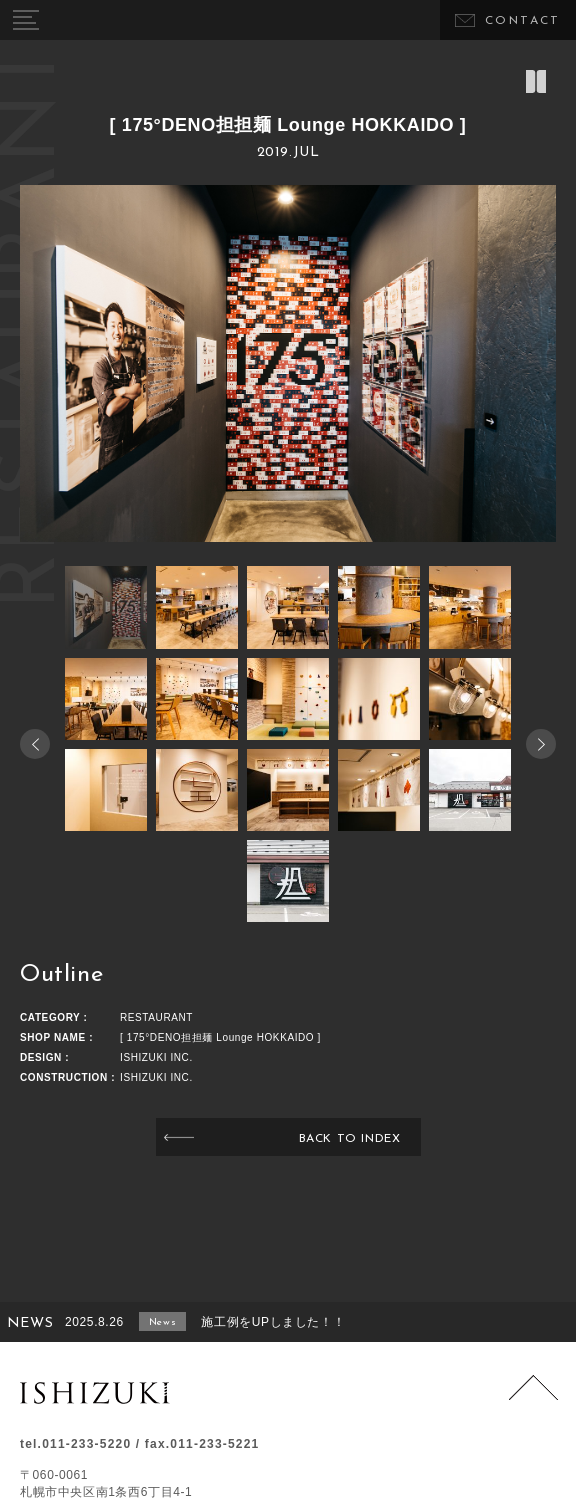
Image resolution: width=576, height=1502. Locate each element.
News (162, 1322)
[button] (541, 744)
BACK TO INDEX (350, 1139)
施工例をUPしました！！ (273, 1322)
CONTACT (523, 21)
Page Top (533, 1399)
